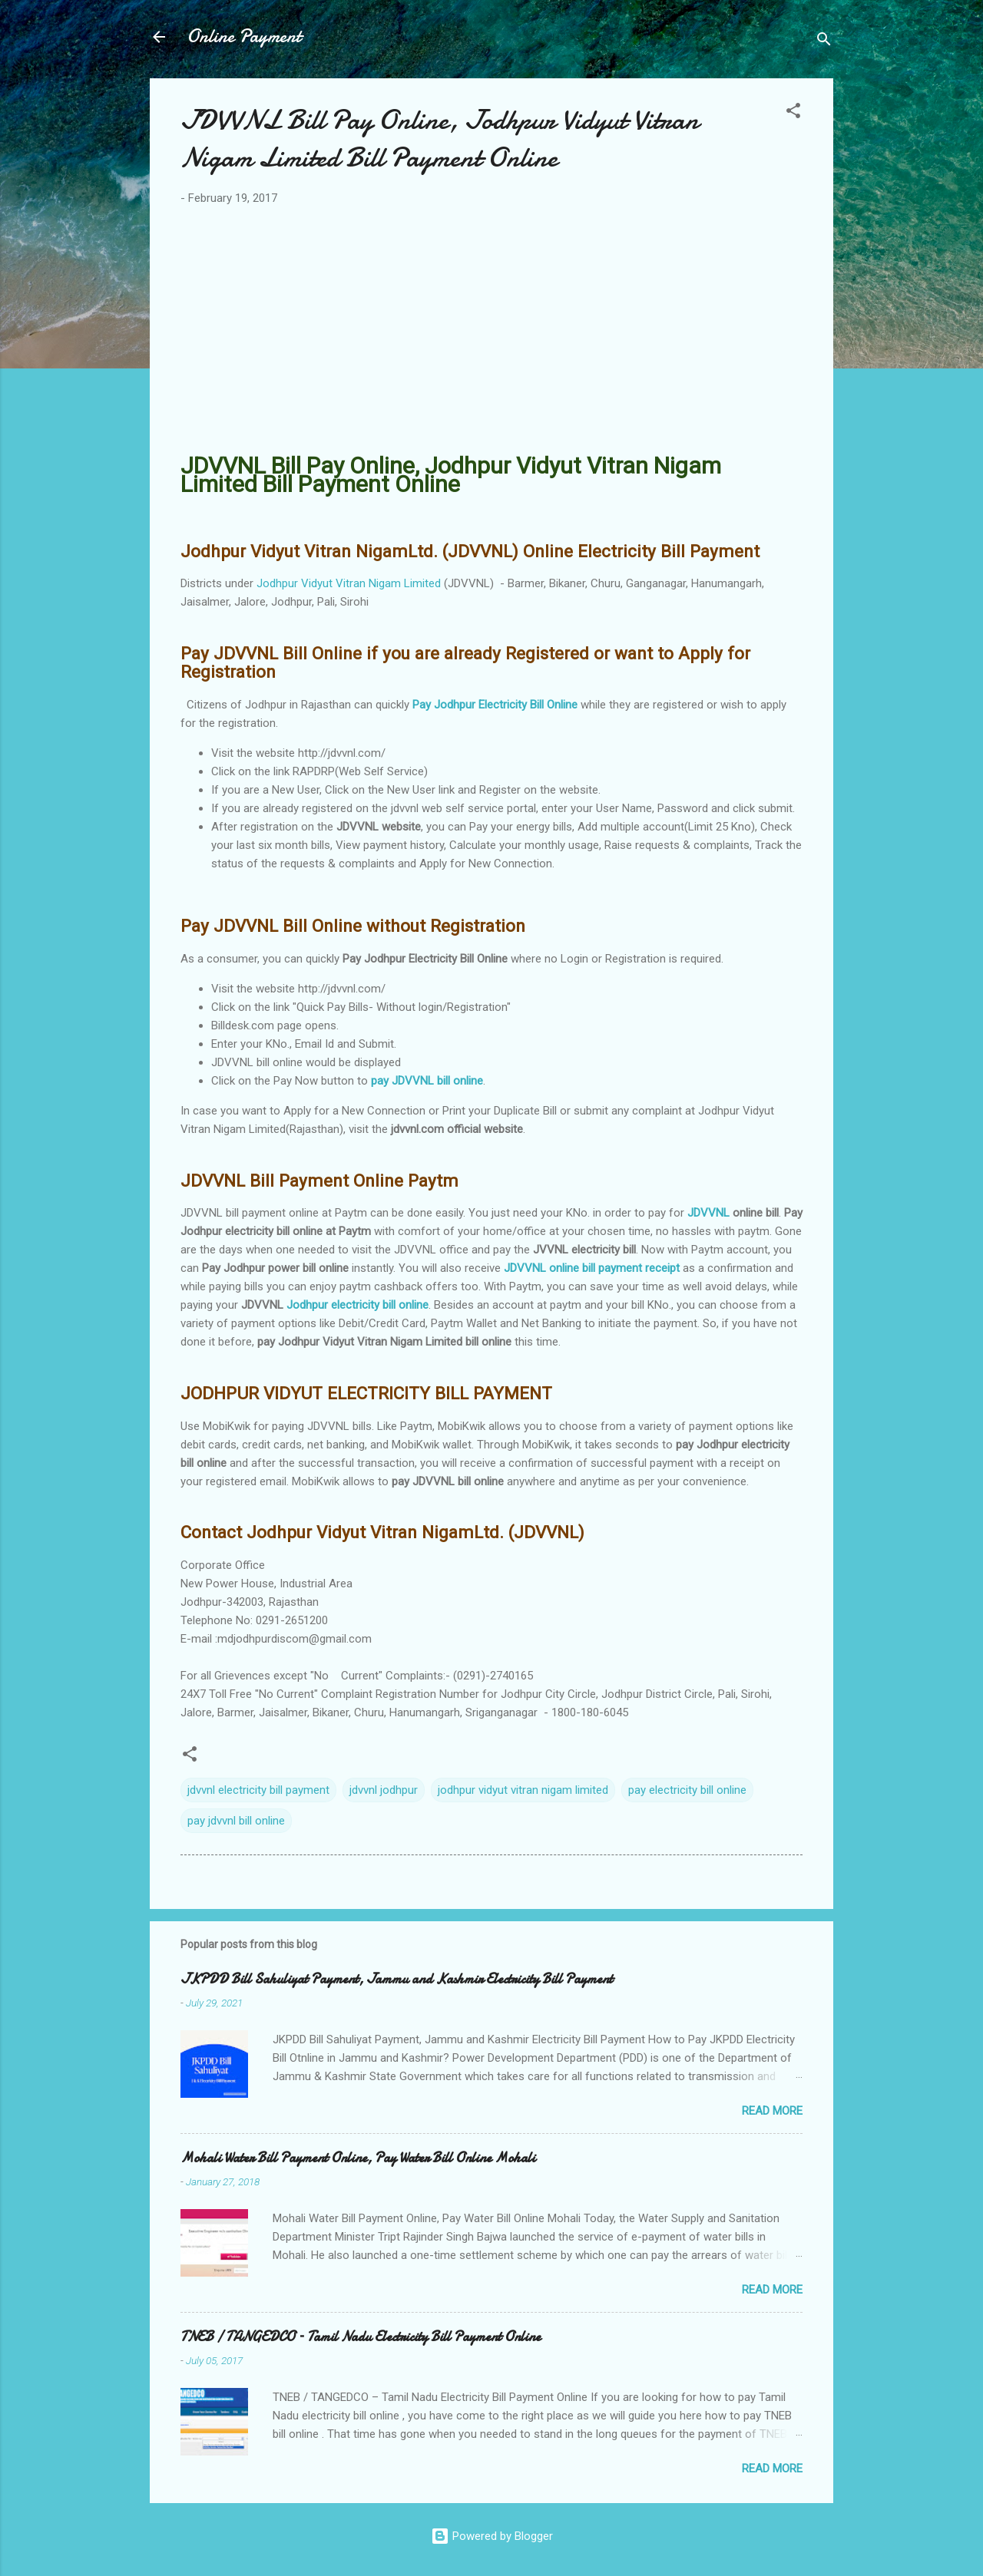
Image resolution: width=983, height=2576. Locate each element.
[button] (793, 113)
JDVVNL (708, 1213)
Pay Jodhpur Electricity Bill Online (495, 705)
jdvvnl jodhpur (383, 1790)
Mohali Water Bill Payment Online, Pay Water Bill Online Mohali (357, 2158)
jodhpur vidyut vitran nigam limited (523, 1790)
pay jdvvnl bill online (236, 1821)
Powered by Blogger (492, 2536)
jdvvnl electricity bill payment (258, 1790)
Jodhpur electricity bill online (357, 1305)
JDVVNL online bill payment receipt (592, 1268)
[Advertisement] (491, 332)
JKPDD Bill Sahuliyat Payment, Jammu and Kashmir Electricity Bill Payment (396, 1979)
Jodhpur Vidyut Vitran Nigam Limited (349, 583)
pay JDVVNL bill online (427, 1081)
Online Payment (244, 36)
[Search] (824, 41)
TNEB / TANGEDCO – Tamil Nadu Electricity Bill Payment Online (360, 2336)
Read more (772, 2111)
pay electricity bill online (687, 1790)
